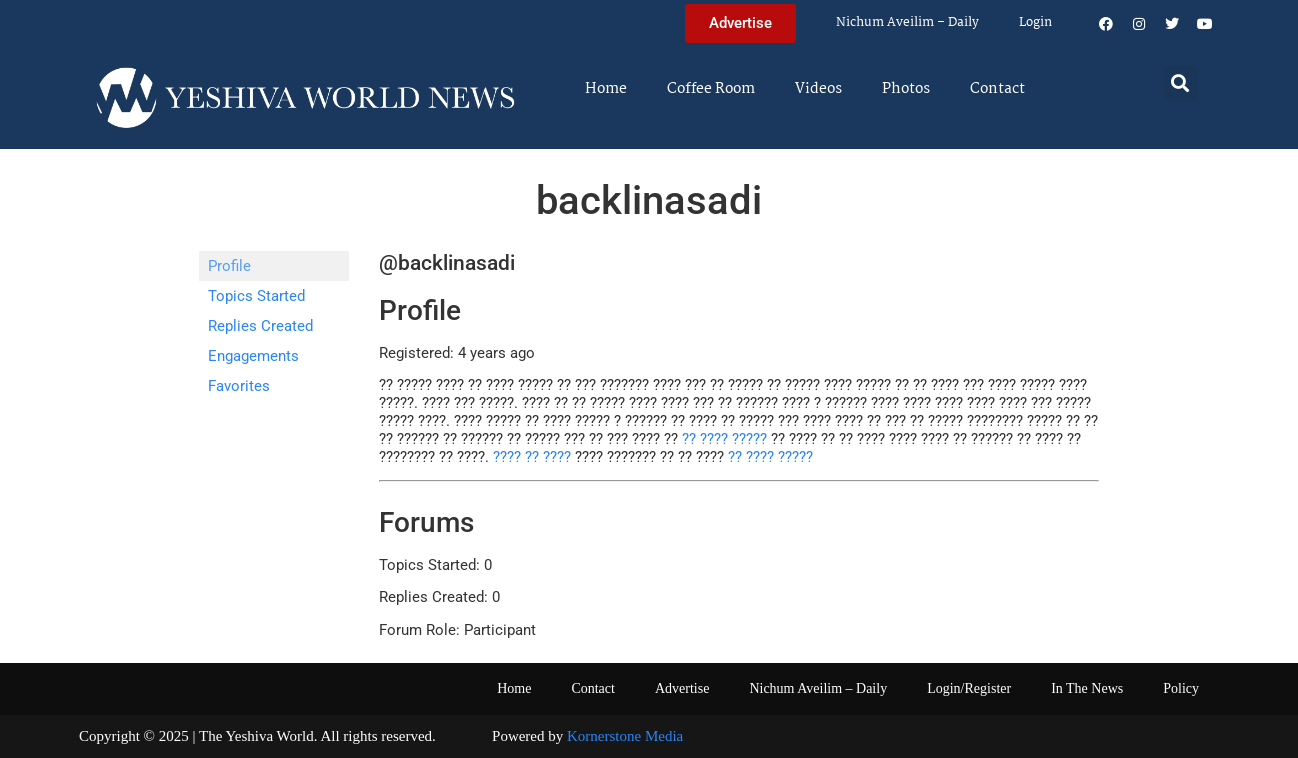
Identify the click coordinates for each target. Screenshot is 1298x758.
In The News (1087, 688)
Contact (997, 89)
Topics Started (256, 296)
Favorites (239, 386)
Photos (906, 89)
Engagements (253, 356)
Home (606, 89)
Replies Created (260, 326)
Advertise (682, 688)
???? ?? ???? (532, 457)
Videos (818, 89)
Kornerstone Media (625, 736)
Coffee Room (711, 89)
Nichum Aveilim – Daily (907, 22)
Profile (229, 266)
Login (1035, 22)
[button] (1180, 82)
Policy (1181, 688)
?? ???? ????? (724, 439)
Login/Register (969, 688)
